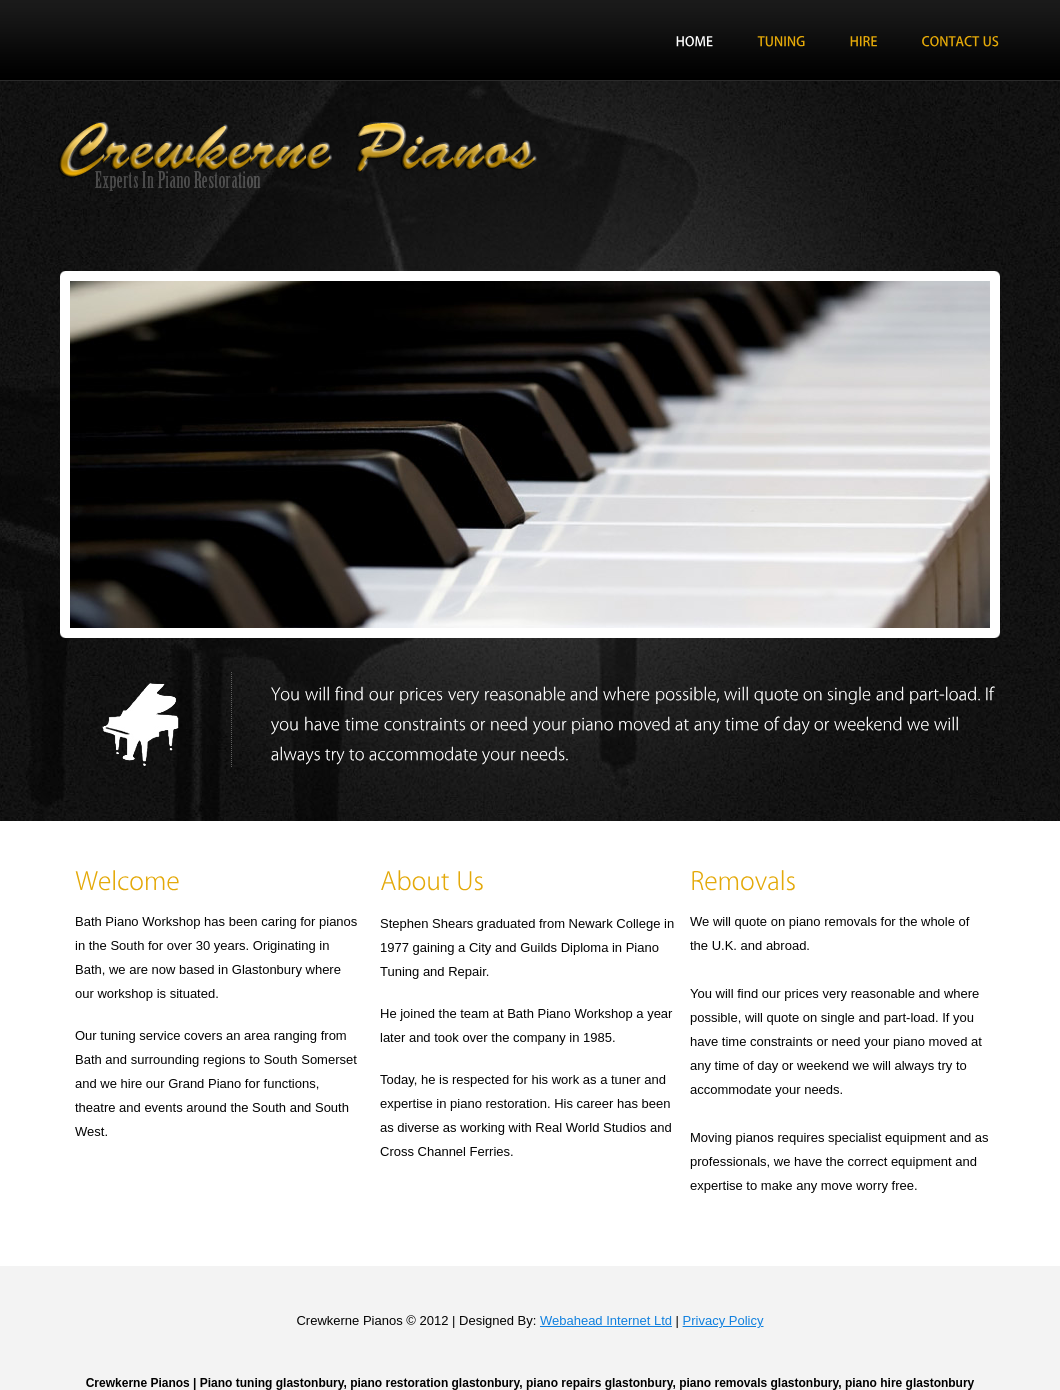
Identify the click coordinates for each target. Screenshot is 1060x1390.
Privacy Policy (723, 1320)
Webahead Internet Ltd (606, 1320)
